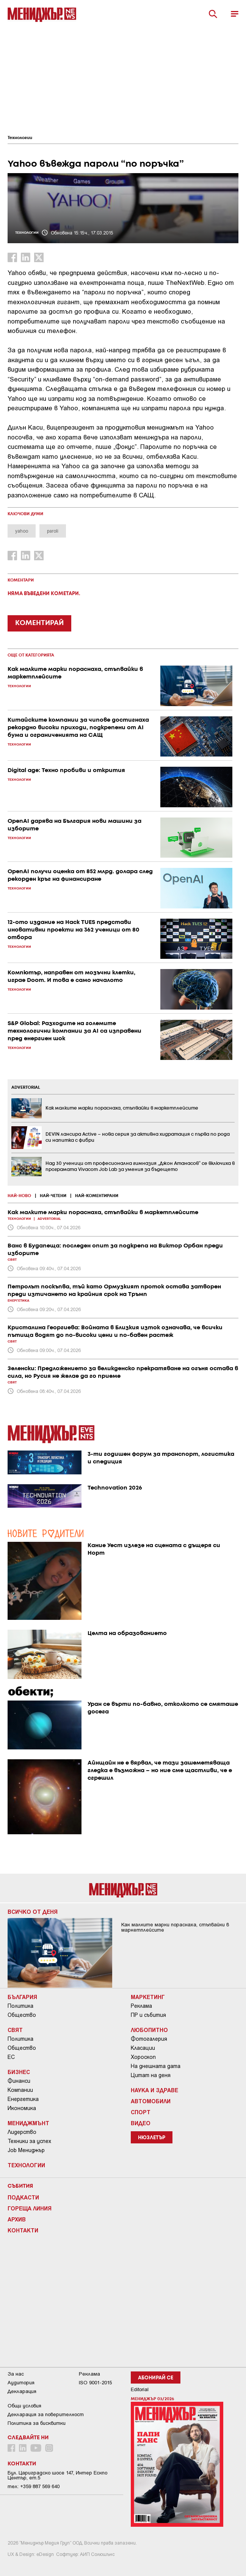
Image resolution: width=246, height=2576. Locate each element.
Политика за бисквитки (37, 2423)
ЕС (11, 2057)
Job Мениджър (26, 2150)
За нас (16, 2373)
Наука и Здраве (154, 2090)
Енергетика (23, 2099)
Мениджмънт (28, 2123)
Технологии (20, 138)
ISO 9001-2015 (95, 2382)
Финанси (19, 2081)
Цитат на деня (151, 2075)
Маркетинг (148, 1996)
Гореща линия (30, 2208)
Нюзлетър (151, 2138)
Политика (20, 2006)
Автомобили (151, 2101)
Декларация (22, 2391)
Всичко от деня (33, 1911)
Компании (20, 2090)
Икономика (22, 2108)
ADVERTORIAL (25, 1087)
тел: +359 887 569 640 (34, 2486)
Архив (17, 2219)
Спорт (140, 2112)
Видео (140, 2123)
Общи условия (24, 2405)
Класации (143, 2048)
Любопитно (149, 2029)
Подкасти (23, 2197)
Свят (15, 2029)
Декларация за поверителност (46, 2414)
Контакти (23, 2230)
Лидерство (22, 2132)
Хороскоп (143, 2057)
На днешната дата (155, 2066)
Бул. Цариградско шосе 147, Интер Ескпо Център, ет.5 (57, 2475)
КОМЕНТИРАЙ (39, 623)
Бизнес (19, 2071)
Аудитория (21, 2382)
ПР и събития (148, 2015)
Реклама (141, 2006)
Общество (22, 2015)
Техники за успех (29, 2141)
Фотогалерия (149, 2038)
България (22, 1996)
